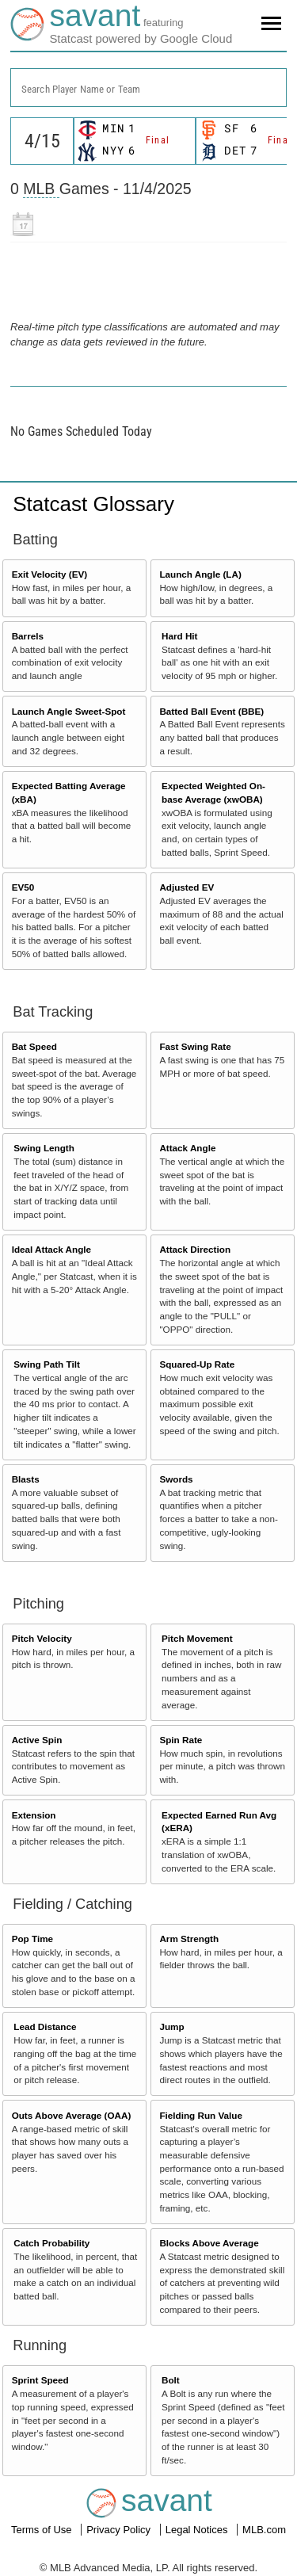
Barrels (28, 636)
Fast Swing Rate (194, 1046)
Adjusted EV (186, 887)
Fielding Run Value (200, 2115)
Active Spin (37, 1740)
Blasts (26, 1479)
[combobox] (148, 87)
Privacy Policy (120, 2530)
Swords (175, 1479)
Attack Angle (187, 1148)
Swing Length (43, 1148)
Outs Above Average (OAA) (71, 2115)
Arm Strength (189, 1938)
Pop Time (32, 1938)
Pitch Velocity (42, 1638)
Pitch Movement (197, 1638)
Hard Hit (179, 636)
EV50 (23, 887)
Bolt (171, 2380)
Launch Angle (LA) (200, 574)
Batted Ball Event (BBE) (211, 711)
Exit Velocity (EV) (49, 574)
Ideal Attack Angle (51, 1249)
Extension (34, 1815)
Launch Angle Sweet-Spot (69, 711)
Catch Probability (51, 2243)
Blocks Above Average (208, 2243)
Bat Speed (34, 1046)
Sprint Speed (40, 2380)
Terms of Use (42, 2530)
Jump (171, 2026)
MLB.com (264, 2530)
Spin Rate (180, 1740)
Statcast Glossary (93, 504)
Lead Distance (44, 2026)
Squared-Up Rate (196, 1364)
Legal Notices (198, 2530)
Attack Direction (194, 1249)
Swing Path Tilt (46, 1364)
